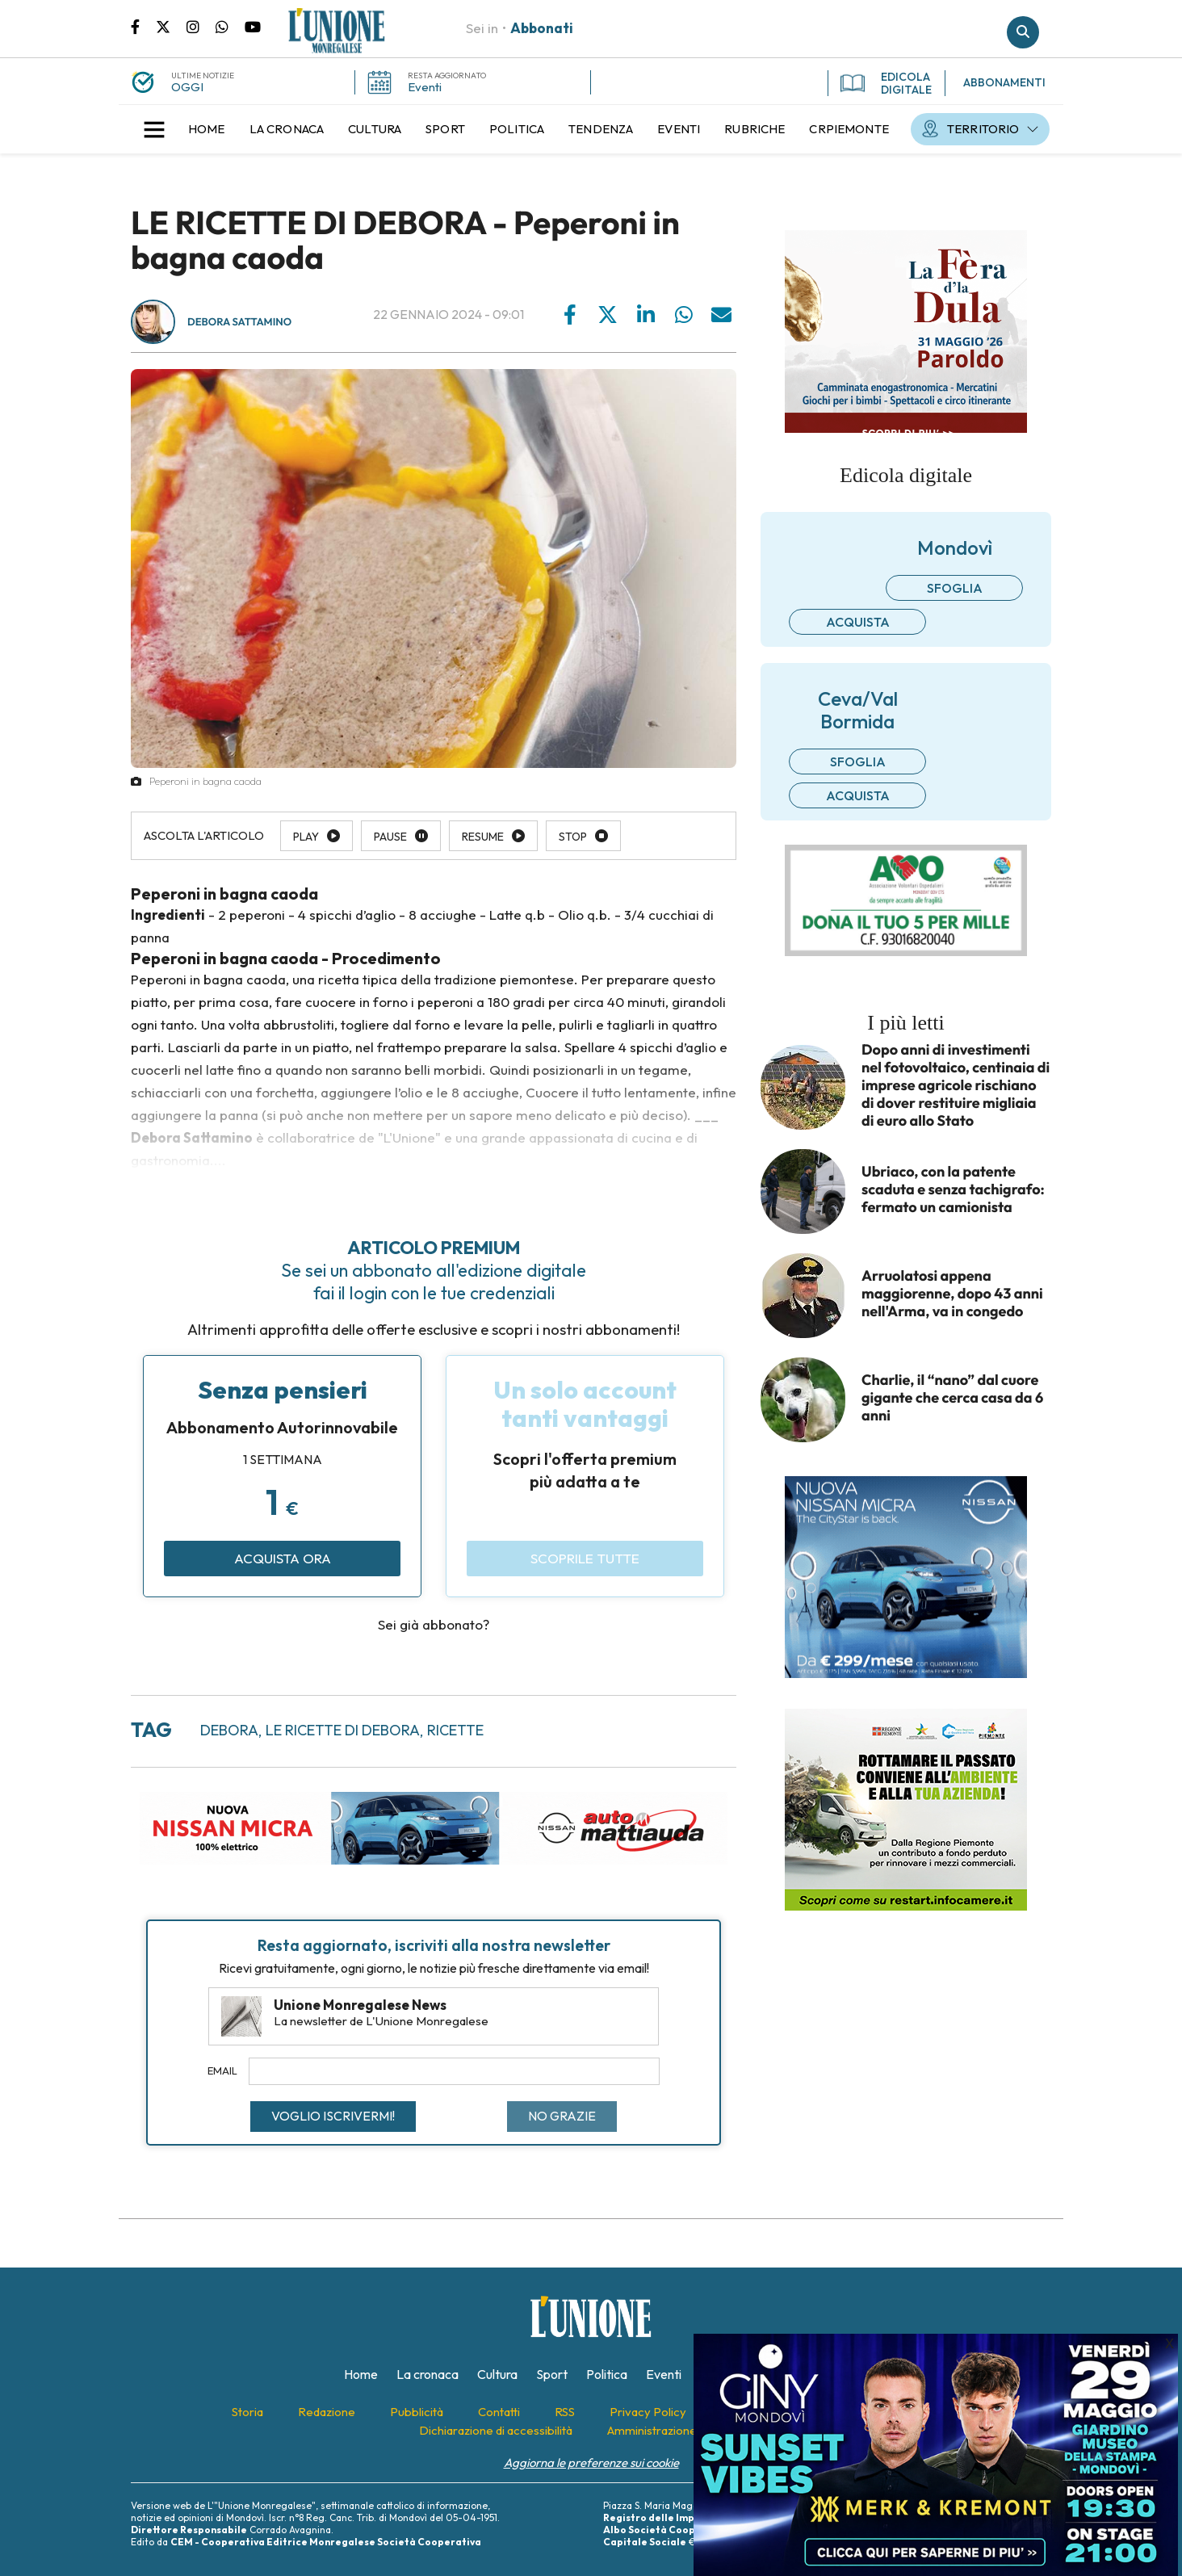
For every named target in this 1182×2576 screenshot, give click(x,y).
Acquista (858, 622)
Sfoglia (955, 588)
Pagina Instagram (201, 26)
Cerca (1023, 32)
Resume (483, 836)
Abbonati (541, 27)
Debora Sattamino (239, 322)
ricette (455, 1730)
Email (222, 2070)
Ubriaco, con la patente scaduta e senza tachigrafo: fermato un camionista (953, 1189)
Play (306, 836)
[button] (154, 129)
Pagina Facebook (143, 26)
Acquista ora (282, 1558)
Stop (573, 836)
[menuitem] (207, 129)
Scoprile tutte (584, 1558)
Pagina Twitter (171, 26)
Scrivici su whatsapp (230, 26)
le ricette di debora (343, 1730)
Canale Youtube (253, 26)
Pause (390, 836)
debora (229, 1730)
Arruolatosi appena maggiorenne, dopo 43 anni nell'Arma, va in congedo (952, 1293)
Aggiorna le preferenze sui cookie (591, 2462)
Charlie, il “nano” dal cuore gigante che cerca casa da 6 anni (952, 1397)
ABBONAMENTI (1004, 82)
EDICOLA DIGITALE (886, 83)
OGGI (187, 86)
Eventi (425, 86)
